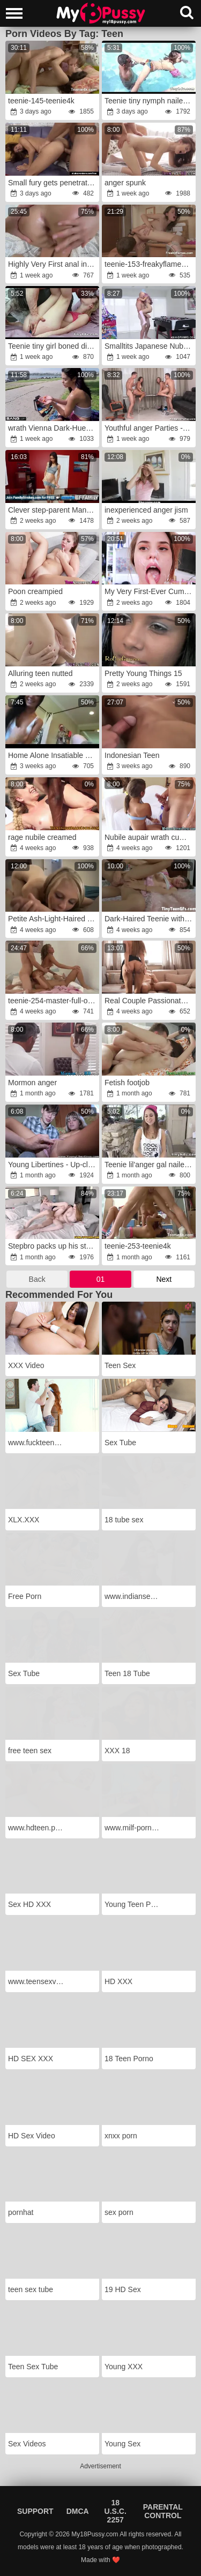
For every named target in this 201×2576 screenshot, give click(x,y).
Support (35, 2511)
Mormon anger (32, 1082)
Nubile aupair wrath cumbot (150, 837)
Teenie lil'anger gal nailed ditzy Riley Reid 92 (150, 1164)
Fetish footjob (127, 1082)
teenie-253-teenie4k (138, 1246)
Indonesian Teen (132, 755)
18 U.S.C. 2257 (115, 2511)
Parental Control (163, 2511)
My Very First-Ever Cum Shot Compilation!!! (150, 591)
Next (164, 1279)
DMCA (77, 2511)
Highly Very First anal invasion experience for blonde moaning (53, 264)
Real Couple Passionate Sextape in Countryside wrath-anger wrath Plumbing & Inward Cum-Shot (150, 1000)
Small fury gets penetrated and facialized (53, 182)
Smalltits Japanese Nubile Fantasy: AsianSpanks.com (150, 346)
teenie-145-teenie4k (41, 100)
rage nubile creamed (42, 837)
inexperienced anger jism (146, 510)
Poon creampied (35, 591)
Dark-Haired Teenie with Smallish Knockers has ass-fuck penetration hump (150, 918)
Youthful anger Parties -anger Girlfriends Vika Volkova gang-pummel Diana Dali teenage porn (150, 428)
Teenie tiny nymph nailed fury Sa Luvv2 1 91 (150, 100)
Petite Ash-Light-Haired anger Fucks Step (53, 918)
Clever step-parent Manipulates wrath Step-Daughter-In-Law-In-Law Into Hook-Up (53, 510)
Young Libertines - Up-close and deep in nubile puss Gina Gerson (53, 1164)
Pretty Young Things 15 (143, 673)
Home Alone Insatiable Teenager (53, 755)
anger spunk (125, 182)
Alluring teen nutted (40, 673)
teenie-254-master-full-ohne (53, 1000)
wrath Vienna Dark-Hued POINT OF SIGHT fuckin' (53, 428)
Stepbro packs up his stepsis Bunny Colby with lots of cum (53, 1246)
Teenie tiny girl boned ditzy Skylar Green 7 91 (53, 346)
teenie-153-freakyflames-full (150, 264)
